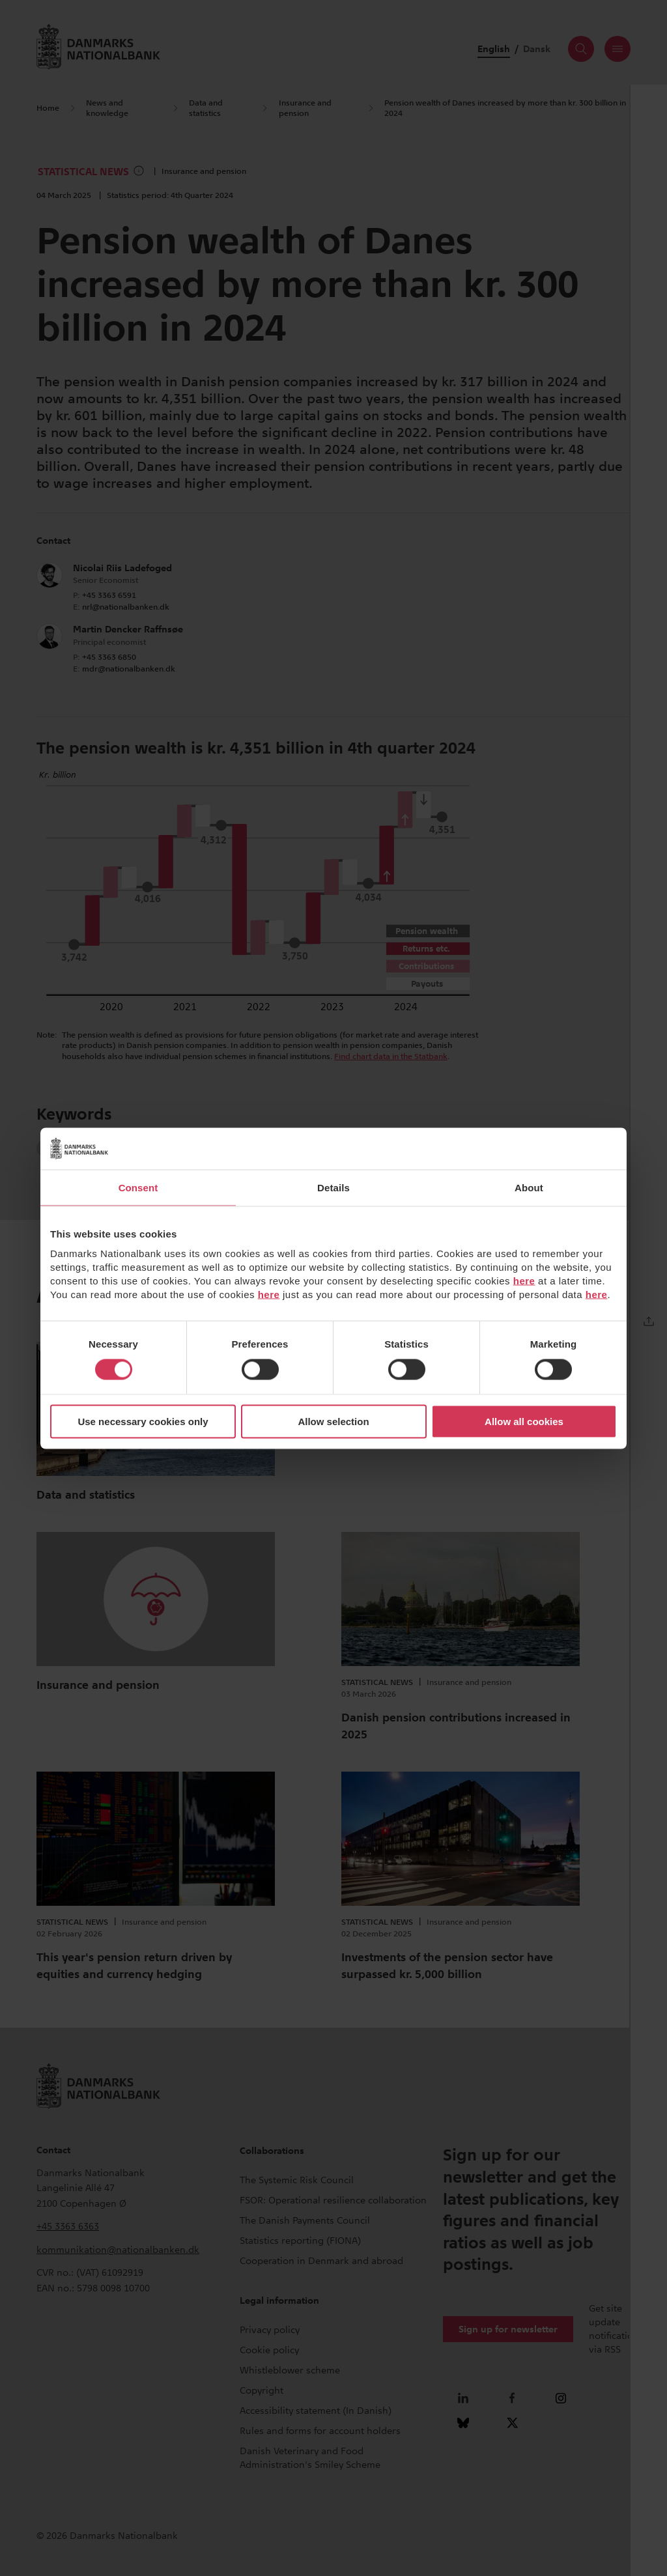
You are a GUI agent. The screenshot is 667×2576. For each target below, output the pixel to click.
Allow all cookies (524, 1421)
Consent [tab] (138, 1187)
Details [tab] (333, 1187)
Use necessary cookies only (143, 1421)
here (524, 1280)
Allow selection (333, 1421)
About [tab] (529, 1187)
